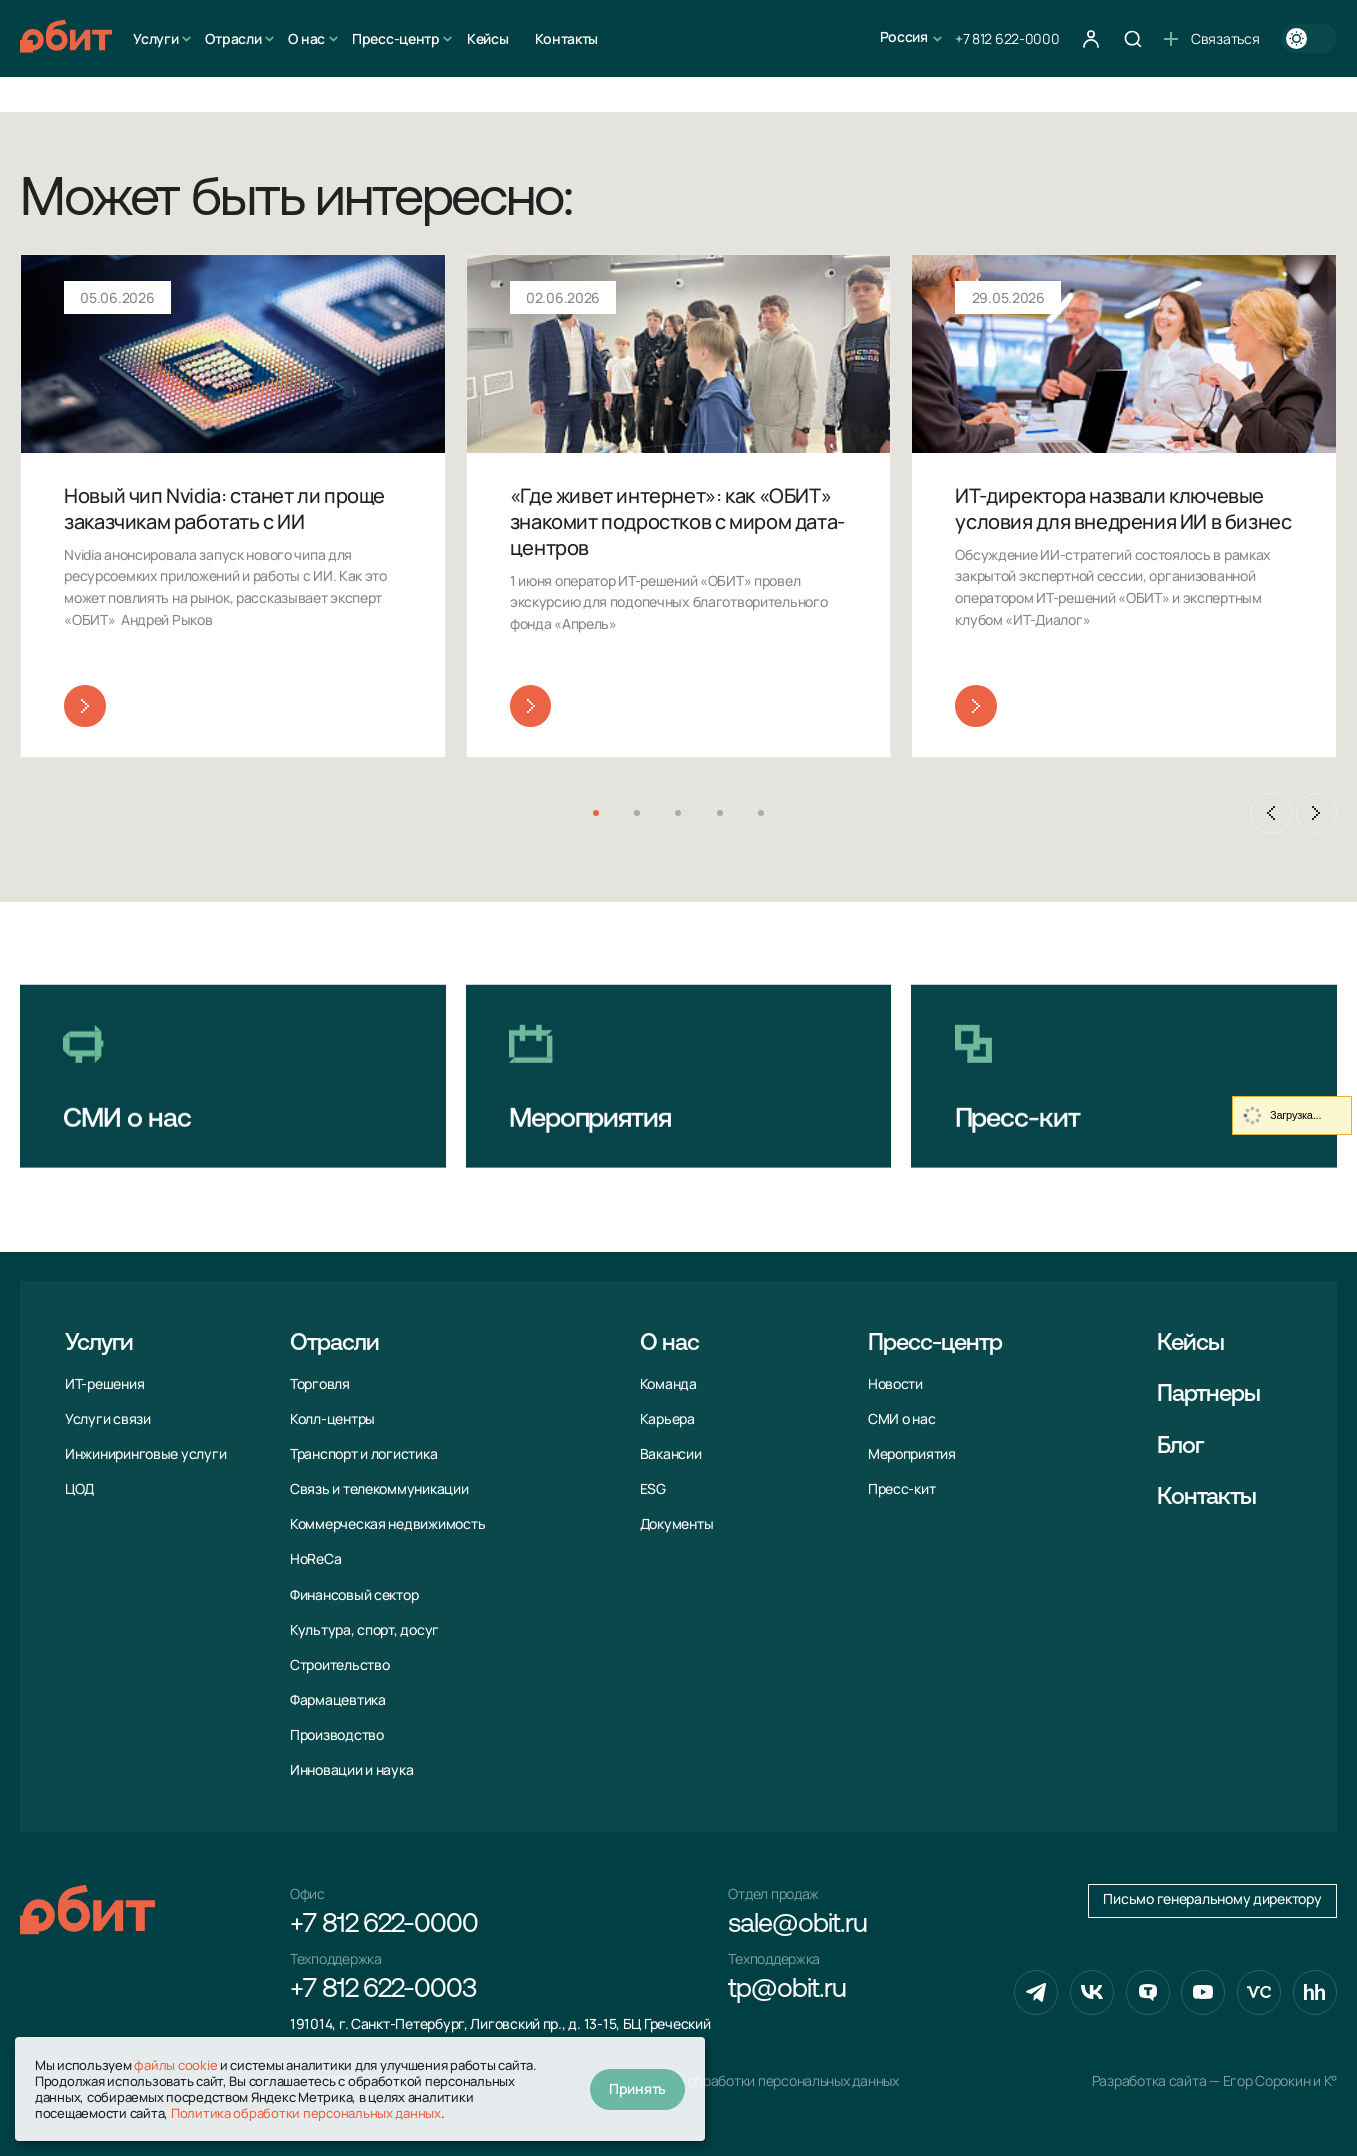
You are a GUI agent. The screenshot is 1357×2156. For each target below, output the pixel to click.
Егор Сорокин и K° (1280, 2081)
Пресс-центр (396, 38)
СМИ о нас (902, 1419)
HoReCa (315, 1559)
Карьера (667, 1419)
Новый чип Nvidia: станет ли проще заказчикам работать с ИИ (224, 508)
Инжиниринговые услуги (145, 1454)
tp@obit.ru (786, 1990)
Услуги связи (108, 1419)
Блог (1180, 1447)
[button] (595, 813)
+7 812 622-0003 (383, 1990)
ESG (653, 1489)
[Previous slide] (1270, 813)
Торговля (320, 1384)
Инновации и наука (351, 1770)
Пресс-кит (902, 1489)
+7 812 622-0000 (1007, 38)
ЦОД (79, 1489)
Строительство (340, 1665)
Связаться (1211, 38)
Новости (895, 1384)
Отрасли (233, 38)
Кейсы (488, 38)
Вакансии (671, 1454)
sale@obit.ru (797, 1925)
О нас (306, 38)
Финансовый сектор (354, 1595)
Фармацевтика (338, 1700)
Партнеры (1209, 1395)
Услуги (155, 38)
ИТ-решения (104, 1384)
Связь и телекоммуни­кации (379, 1489)
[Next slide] (1316, 813)
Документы (677, 1524)
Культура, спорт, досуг (364, 1630)
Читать (84, 705)
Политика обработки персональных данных (761, 2081)
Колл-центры (332, 1419)
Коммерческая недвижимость (387, 1524)
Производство (337, 1735)
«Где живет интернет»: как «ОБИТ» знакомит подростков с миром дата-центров (677, 521)
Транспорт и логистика (363, 1454)
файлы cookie (175, 2065)
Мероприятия (912, 1454)
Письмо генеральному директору (1212, 1899)
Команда (668, 1384)
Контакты (566, 38)
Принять (637, 2088)
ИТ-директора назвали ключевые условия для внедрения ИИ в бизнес (1123, 508)
